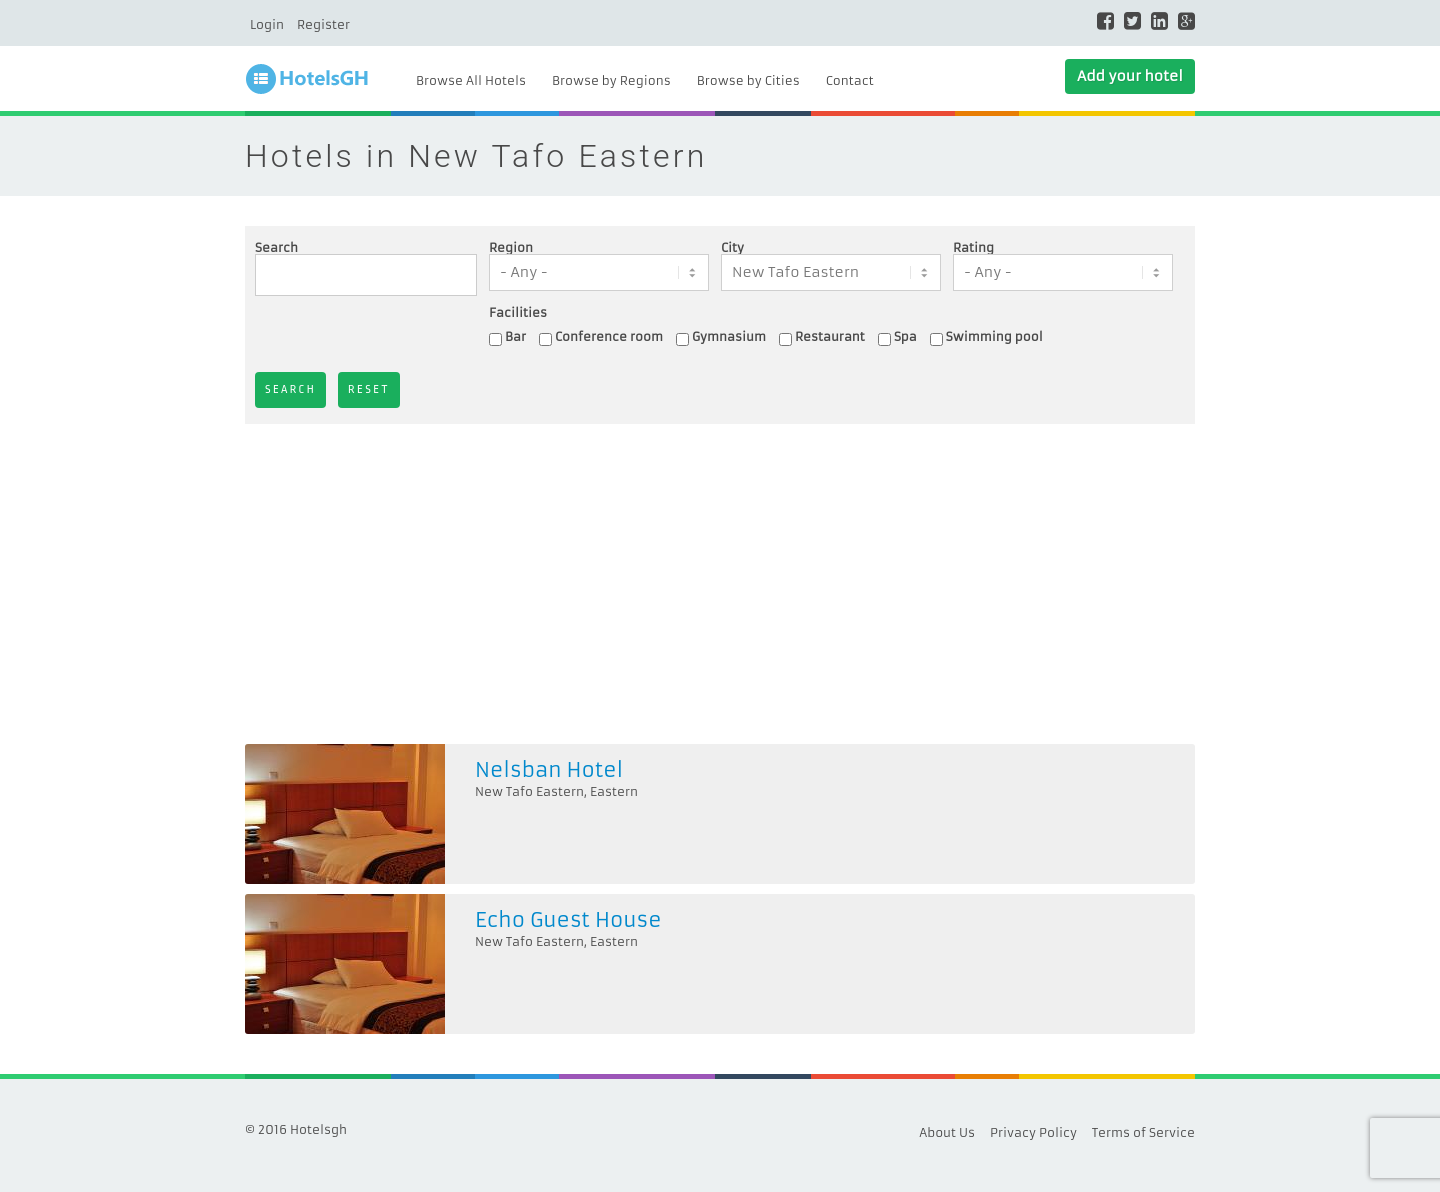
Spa (905, 336)
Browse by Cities (748, 80)
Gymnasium (729, 336)
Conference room (609, 336)
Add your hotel (1130, 76)
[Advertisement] (720, 584)
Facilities (518, 313)
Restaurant (830, 336)
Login (267, 24)
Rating (973, 248)
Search (276, 248)
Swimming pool (994, 336)
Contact (850, 80)
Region (511, 248)
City (732, 248)
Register (323, 24)
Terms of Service (1143, 1132)
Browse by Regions (611, 80)
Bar (515, 336)
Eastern (614, 791)
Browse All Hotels (471, 80)
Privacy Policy (1033, 1132)
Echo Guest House (568, 919)
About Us (947, 1132)
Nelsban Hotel (549, 769)
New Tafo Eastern (529, 791)
